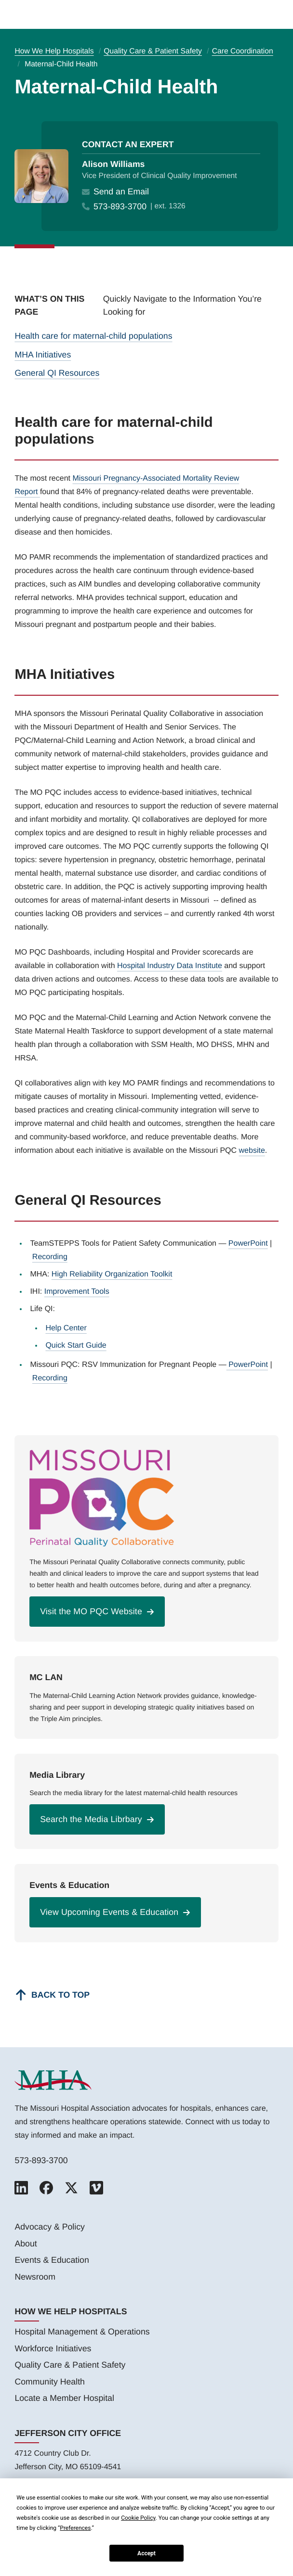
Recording (49, 1257)
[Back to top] (52, 1995)
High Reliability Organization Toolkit (112, 1274)
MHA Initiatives (42, 354)
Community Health (49, 2381)
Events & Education (51, 2260)
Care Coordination (242, 51)
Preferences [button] (75, 2528)
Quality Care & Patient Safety (153, 51)
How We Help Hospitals (53, 51)
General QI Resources (56, 373)
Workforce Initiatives (52, 2348)
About (25, 2243)
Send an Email (121, 192)
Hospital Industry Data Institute (169, 966)
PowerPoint (248, 1243)
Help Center (65, 1328)
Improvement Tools (76, 1292)
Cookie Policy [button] (138, 2517)
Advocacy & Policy (49, 2227)
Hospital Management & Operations (81, 2331)
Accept (146, 2553)
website (252, 1151)
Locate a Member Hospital (64, 2398)
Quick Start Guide (75, 1345)
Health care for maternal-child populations (93, 336)
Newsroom (34, 2277)
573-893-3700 (119, 206)
